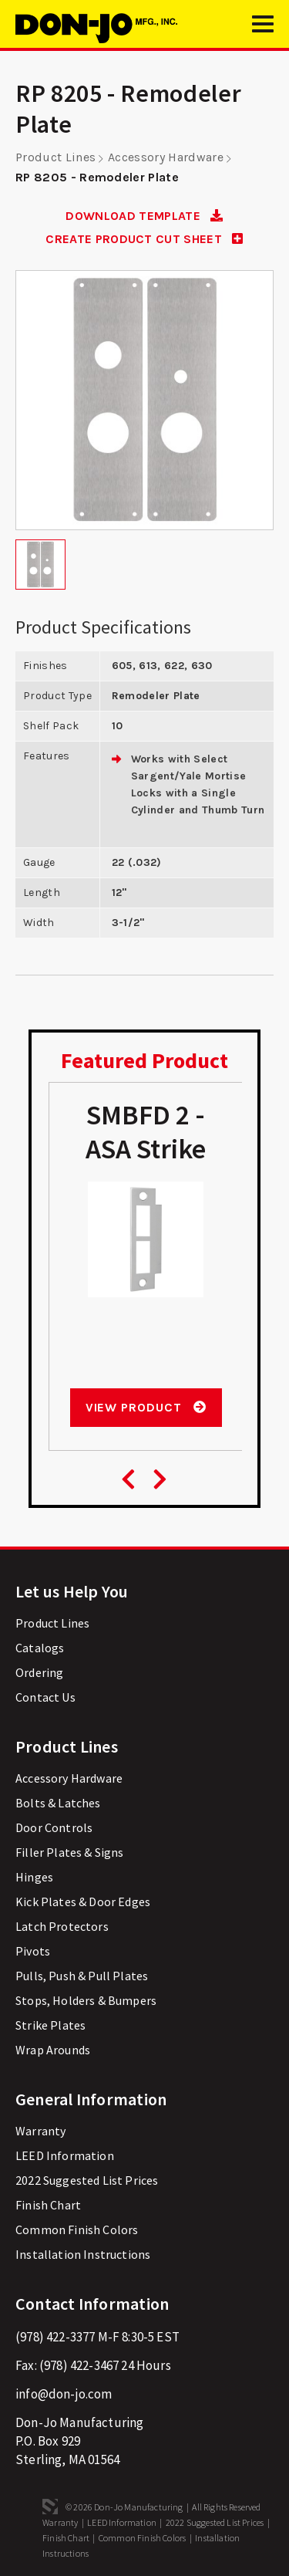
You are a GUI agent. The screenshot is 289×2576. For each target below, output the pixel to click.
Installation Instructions (82, 2254)
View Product (146, 1407)
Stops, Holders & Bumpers (85, 2000)
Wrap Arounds (52, 2049)
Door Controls (53, 1827)
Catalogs (39, 1647)
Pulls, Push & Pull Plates (81, 1975)
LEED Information (64, 2155)
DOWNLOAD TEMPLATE (144, 215)
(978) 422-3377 (55, 2336)
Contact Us (45, 1697)
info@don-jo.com (64, 2393)
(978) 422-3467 (79, 2365)
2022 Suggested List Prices (86, 2180)
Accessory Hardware (165, 157)
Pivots (32, 1951)
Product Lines (55, 157)
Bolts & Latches (58, 1802)
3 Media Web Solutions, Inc (50, 2506)
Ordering (39, 1672)
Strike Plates (50, 2025)
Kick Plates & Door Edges (82, 1901)
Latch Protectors (62, 1926)
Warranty (40, 2130)
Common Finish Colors (76, 2229)
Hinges (34, 1877)
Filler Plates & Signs (69, 1852)
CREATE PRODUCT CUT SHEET (144, 239)
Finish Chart (48, 2205)
